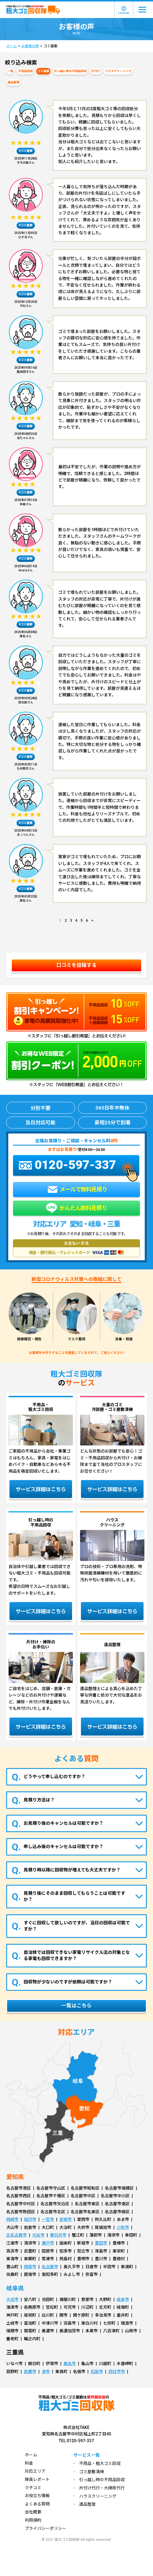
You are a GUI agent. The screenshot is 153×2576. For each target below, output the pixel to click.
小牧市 (123, 2227)
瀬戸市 (48, 2243)
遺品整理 (13, 82)
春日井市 (58, 2235)
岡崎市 (12, 2219)
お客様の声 (30, 46)
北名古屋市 (16, 2235)
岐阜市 (123, 2299)
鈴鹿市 (30, 2371)
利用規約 (33, 2520)
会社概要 (33, 2512)
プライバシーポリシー (45, 2528)
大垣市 (12, 2299)
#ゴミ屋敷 (25, 150)
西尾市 (30, 2266)
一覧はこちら (76, 2006)
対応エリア (35, 2471)
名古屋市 (50, 2266)
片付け (95, 71)
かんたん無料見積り (76, 1208)
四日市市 (116, 2371)
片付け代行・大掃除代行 (102, 2488)
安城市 (65, 2219)
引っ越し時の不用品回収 (70, 71)
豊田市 (101, 2243)
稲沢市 (30, 2219)
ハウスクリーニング (118, 71)
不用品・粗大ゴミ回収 (100, 2463)
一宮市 (48, 2219)
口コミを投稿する (76, 965)
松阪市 (97, 2371)
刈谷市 (38, 2235)
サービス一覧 (86, 2455)
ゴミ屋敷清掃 (91, 2471)
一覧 (10, 71)
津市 (46, 2371)
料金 (29, 2463)
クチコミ (33, 2487)
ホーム (11, 46)
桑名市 (70, 2363)
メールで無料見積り (77, 1189)
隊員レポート (37, 2479)
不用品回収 (25, 71)
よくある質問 (37, 2504)
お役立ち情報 (37, 2495)
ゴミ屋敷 (43, 71)
